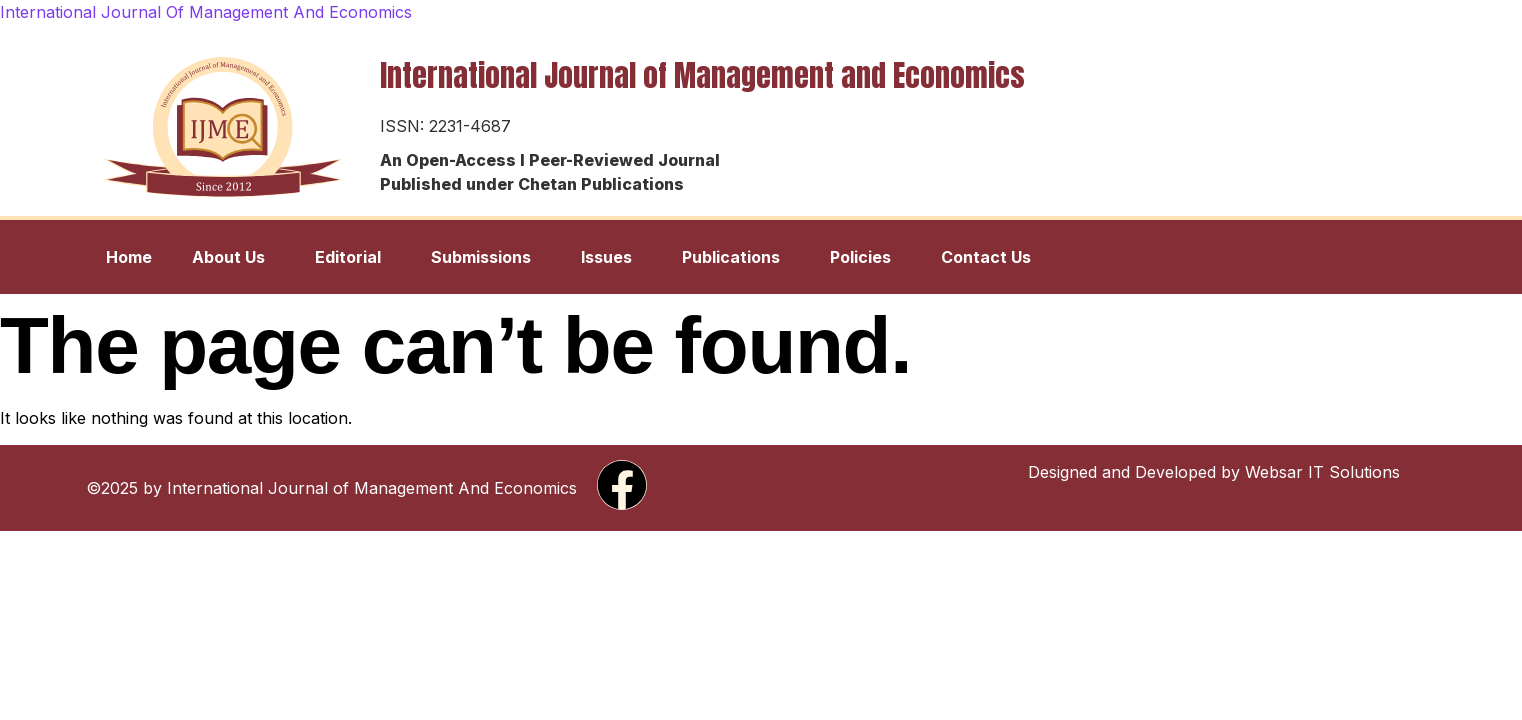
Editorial (348, 257)
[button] (233, 257)
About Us (228, 257)
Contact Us (986, 257)
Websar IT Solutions (1322, 472)
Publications (731, 257)
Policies (860, 257)
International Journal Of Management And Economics (206, 12)
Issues (606, 257)
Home (129, 257)
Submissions (481, 257)
